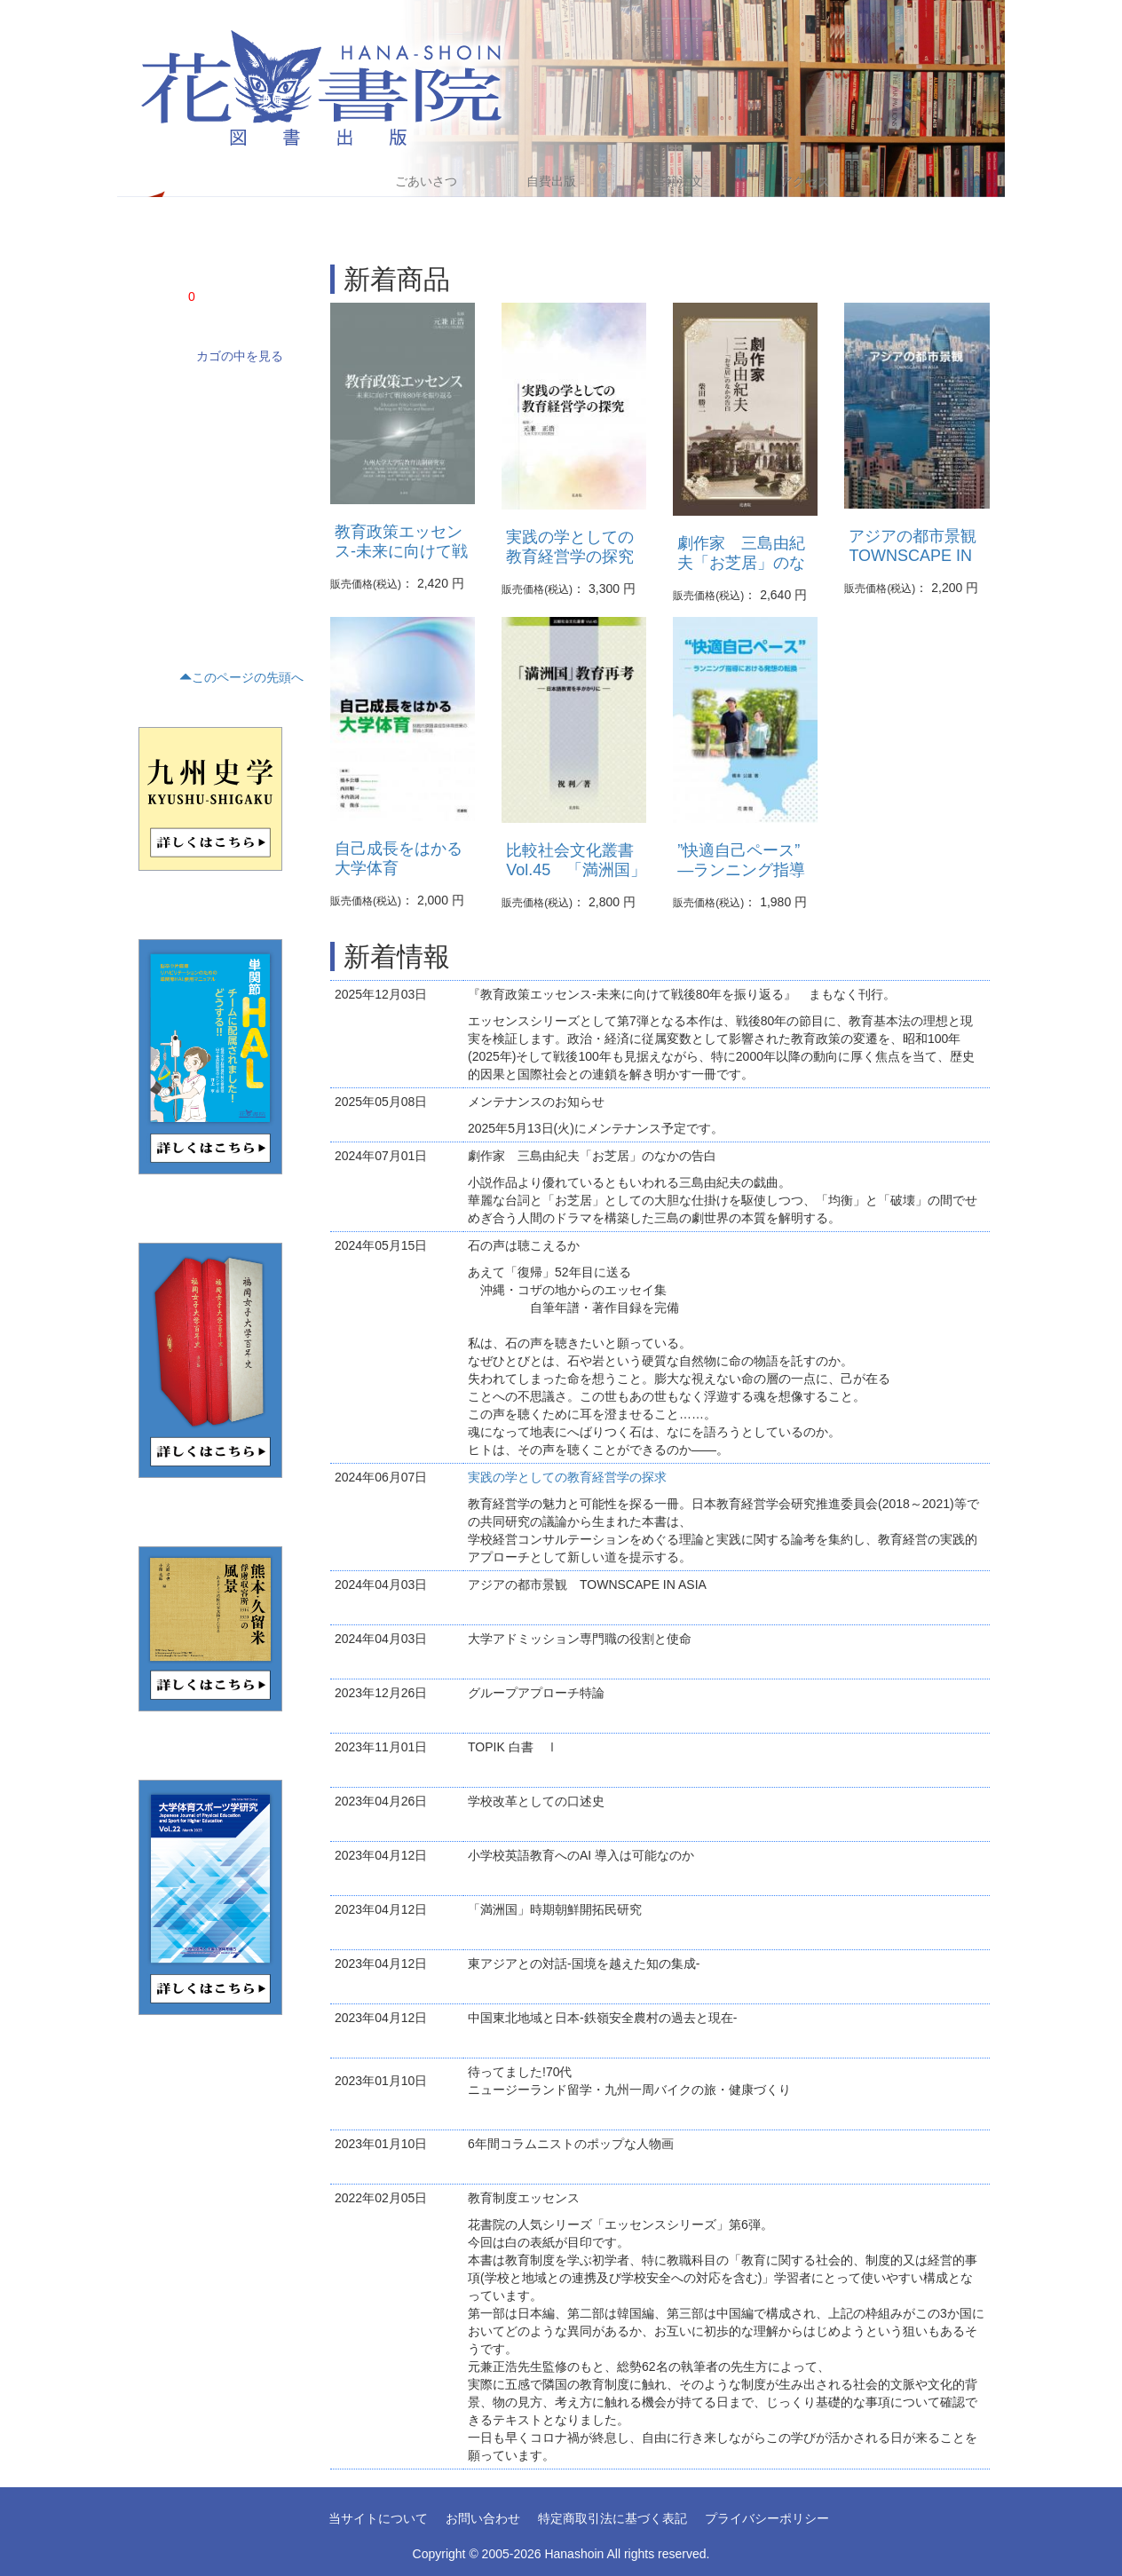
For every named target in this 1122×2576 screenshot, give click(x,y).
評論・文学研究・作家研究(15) (208, 482)
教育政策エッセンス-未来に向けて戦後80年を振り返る (401, 551)
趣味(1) (152, 603)
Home (296, 181)
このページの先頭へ (241, 677)
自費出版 (551, 181)
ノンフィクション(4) (184, 421)
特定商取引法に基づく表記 (612, 2518)
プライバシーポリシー (767, 2518)
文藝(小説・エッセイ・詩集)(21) (211, 452)
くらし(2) (157, 572)
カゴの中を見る (239, 356)
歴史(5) (152, 512)
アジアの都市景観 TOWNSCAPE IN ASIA (920, 555)
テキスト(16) (165, 542)
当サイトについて (378, 2518)
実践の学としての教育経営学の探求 (567, 1477)
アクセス (805, 181)
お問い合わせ (483, 2518)
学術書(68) (160, 391)
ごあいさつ (426, 181)
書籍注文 (678, 181)
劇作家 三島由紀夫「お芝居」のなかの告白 (741, 562)
